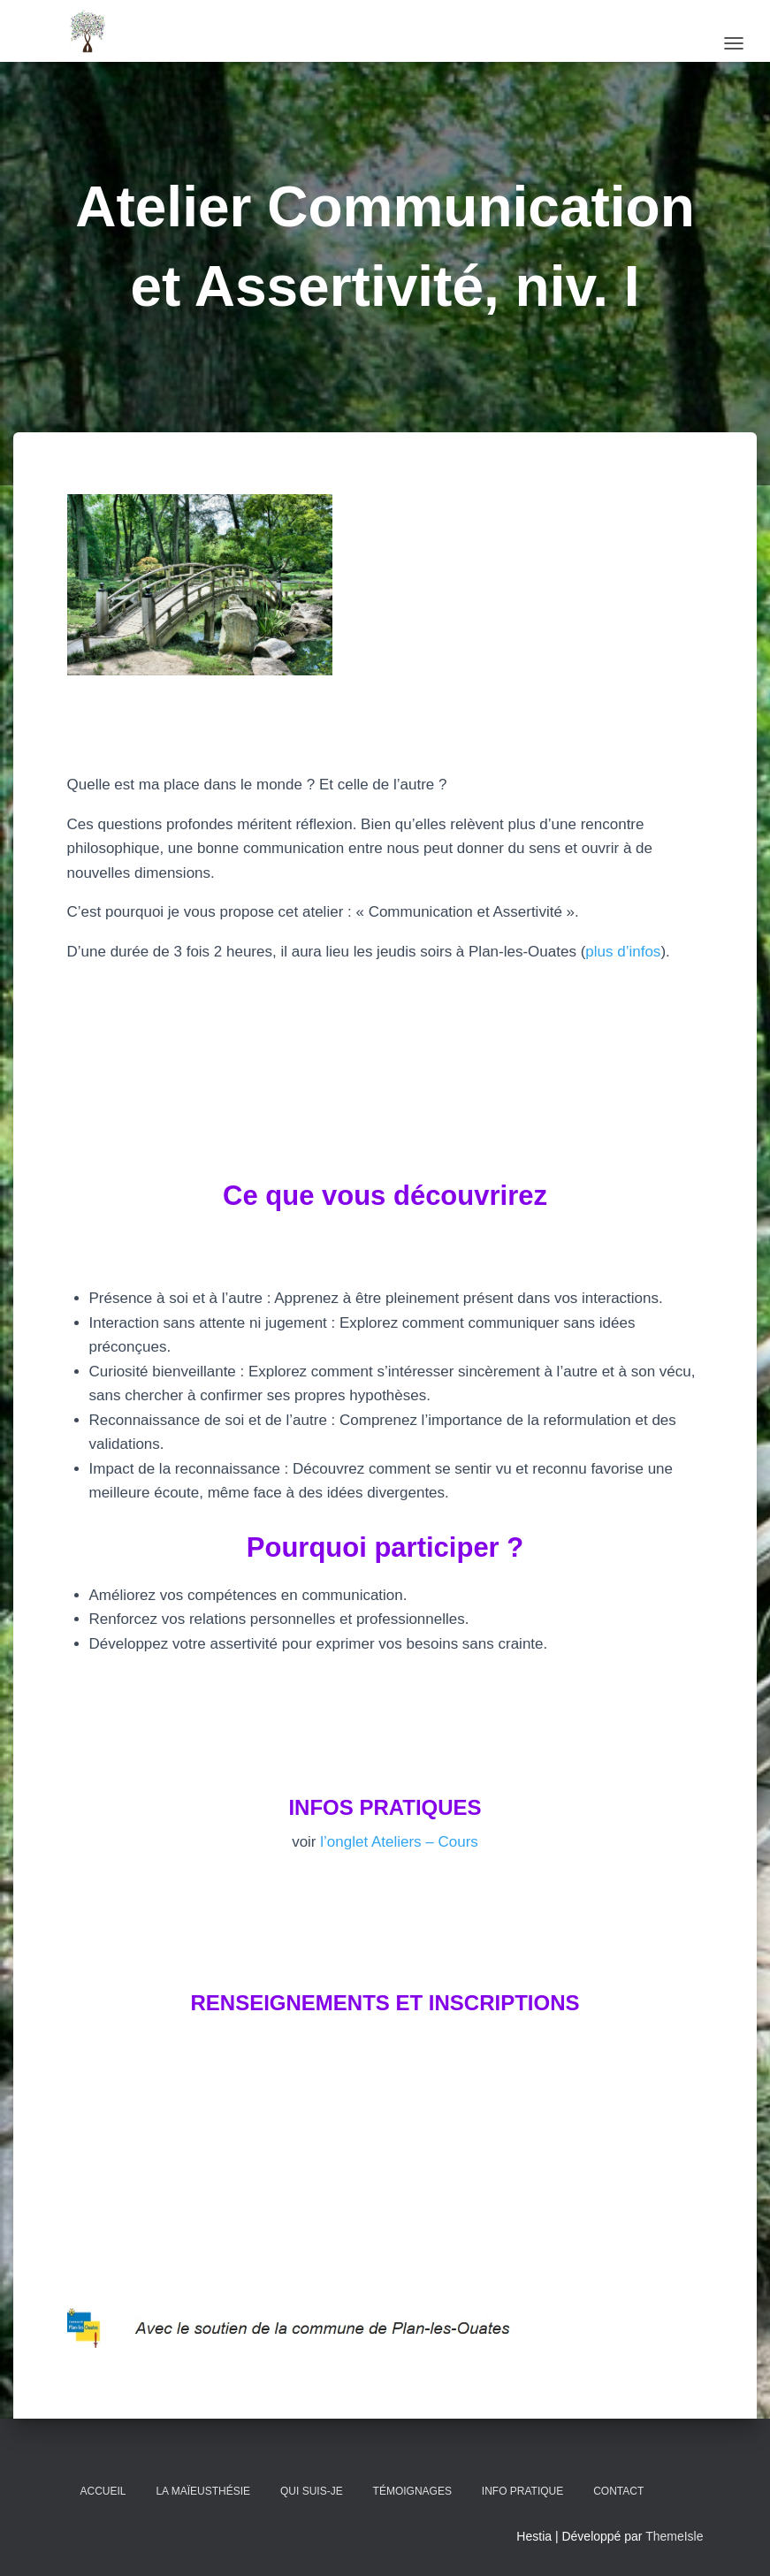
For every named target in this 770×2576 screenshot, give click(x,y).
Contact (618, 2491)
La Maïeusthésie (203, 2491)
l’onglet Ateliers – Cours (397, 1841)
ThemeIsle (674, 2536)
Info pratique (522, 2491)
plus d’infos (622, 951)
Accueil (103, 2491)
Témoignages (412, 2491)
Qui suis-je (311, 2491)
